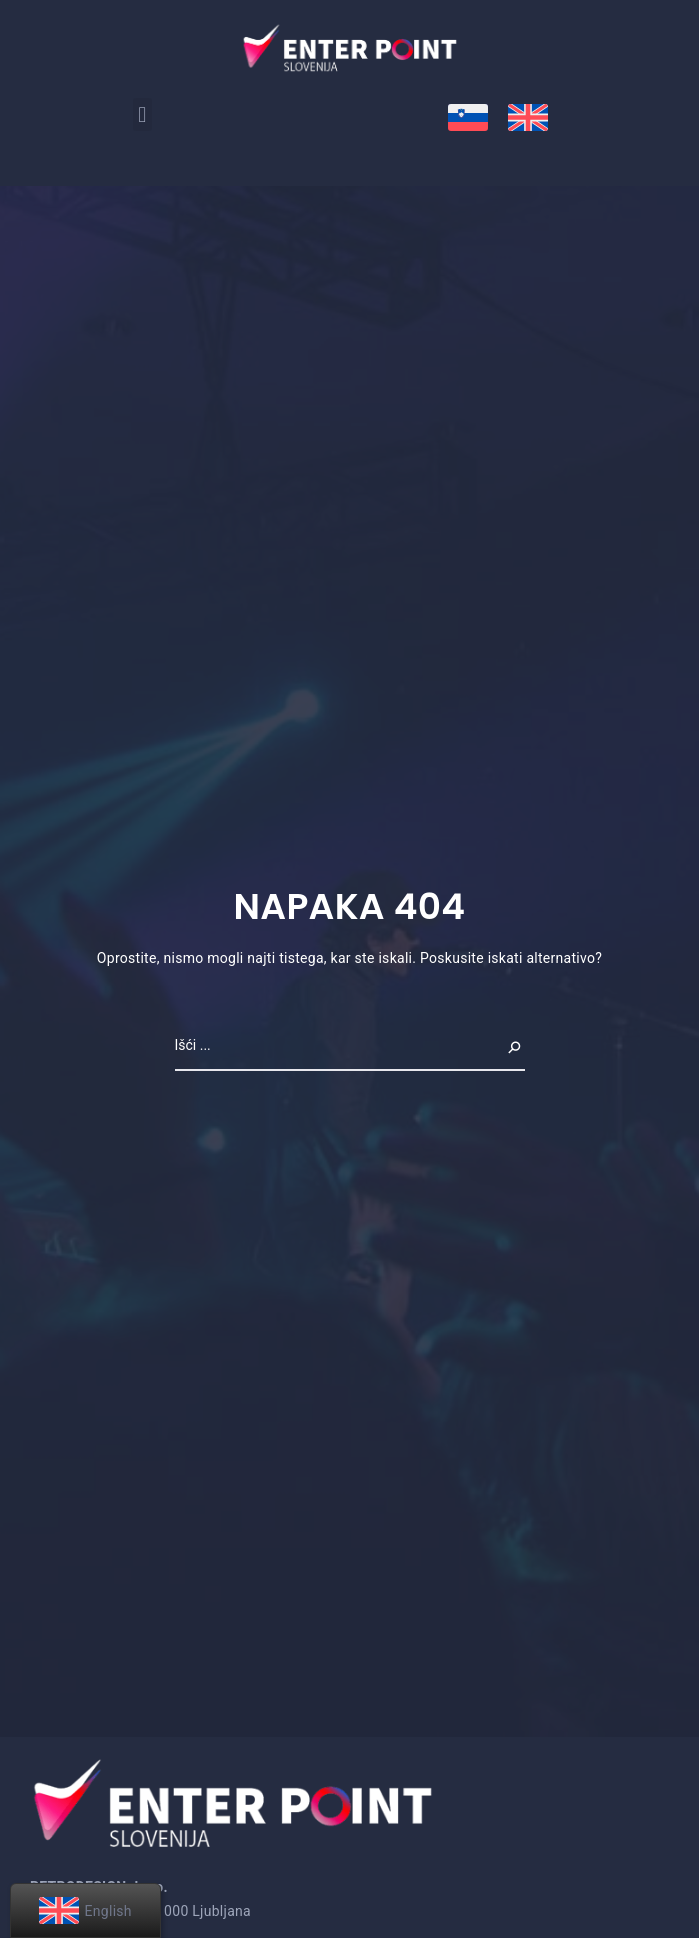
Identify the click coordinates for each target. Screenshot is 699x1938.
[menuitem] (468, 118)
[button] (142, 114)
